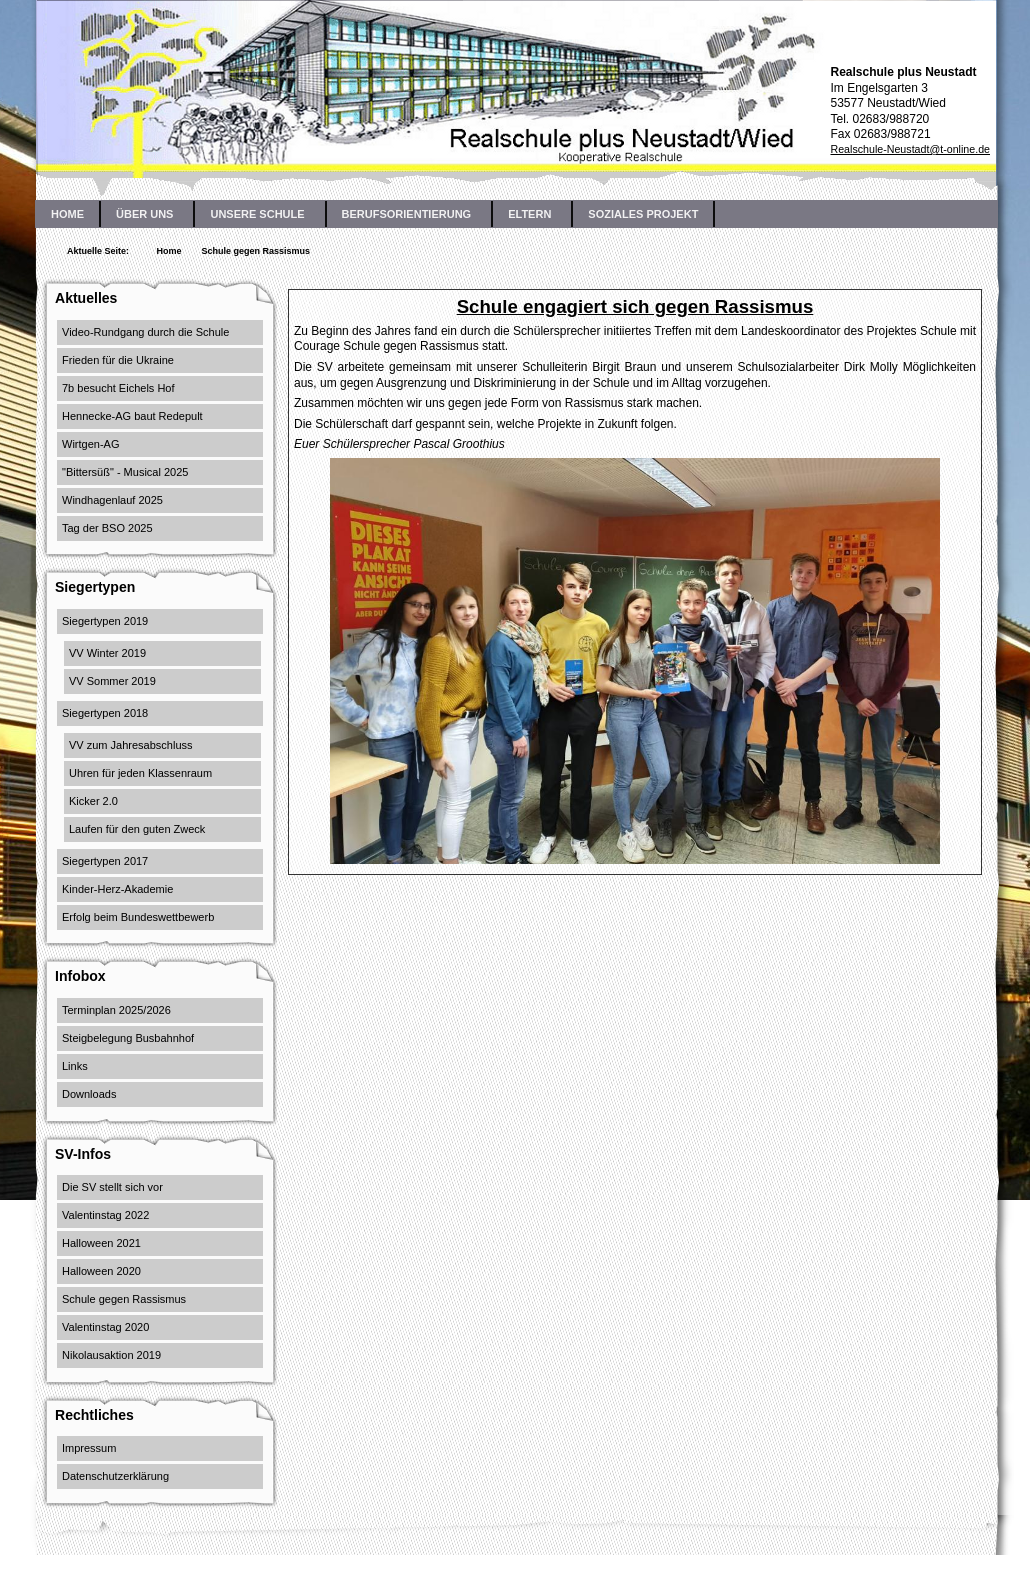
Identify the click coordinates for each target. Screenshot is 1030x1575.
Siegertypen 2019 (105, 621)
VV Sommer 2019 (112, 681)
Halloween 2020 (101, 1271)
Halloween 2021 (101, 1243)
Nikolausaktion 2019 (111, 1355)
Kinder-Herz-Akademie (117, 889)
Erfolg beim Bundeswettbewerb (138, 917)
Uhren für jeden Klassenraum (140, 773)
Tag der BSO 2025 (107, 528)
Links (75, 1066)
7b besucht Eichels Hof (118, 388)
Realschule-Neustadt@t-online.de (910, 149)
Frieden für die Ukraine (118, 360)
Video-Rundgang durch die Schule (145, 332)
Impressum (89, 1448)
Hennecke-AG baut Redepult (132, 416)
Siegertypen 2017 (105, 861)
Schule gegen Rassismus (124, 1299)
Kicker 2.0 (93, 801)
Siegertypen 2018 (105, 713)
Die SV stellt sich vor (112, 1187)
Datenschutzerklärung (115, 1476)
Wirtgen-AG (90, 444)
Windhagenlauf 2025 (112, 500)
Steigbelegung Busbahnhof (128, 1038)
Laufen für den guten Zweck (137, 829)
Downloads (89, 1094)
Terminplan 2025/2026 (116, 1010)
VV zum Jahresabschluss (131, 745)
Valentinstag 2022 (105, 1215)
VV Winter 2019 (107, 653)
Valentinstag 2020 (105, 1327)
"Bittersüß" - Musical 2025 (125, 472)
